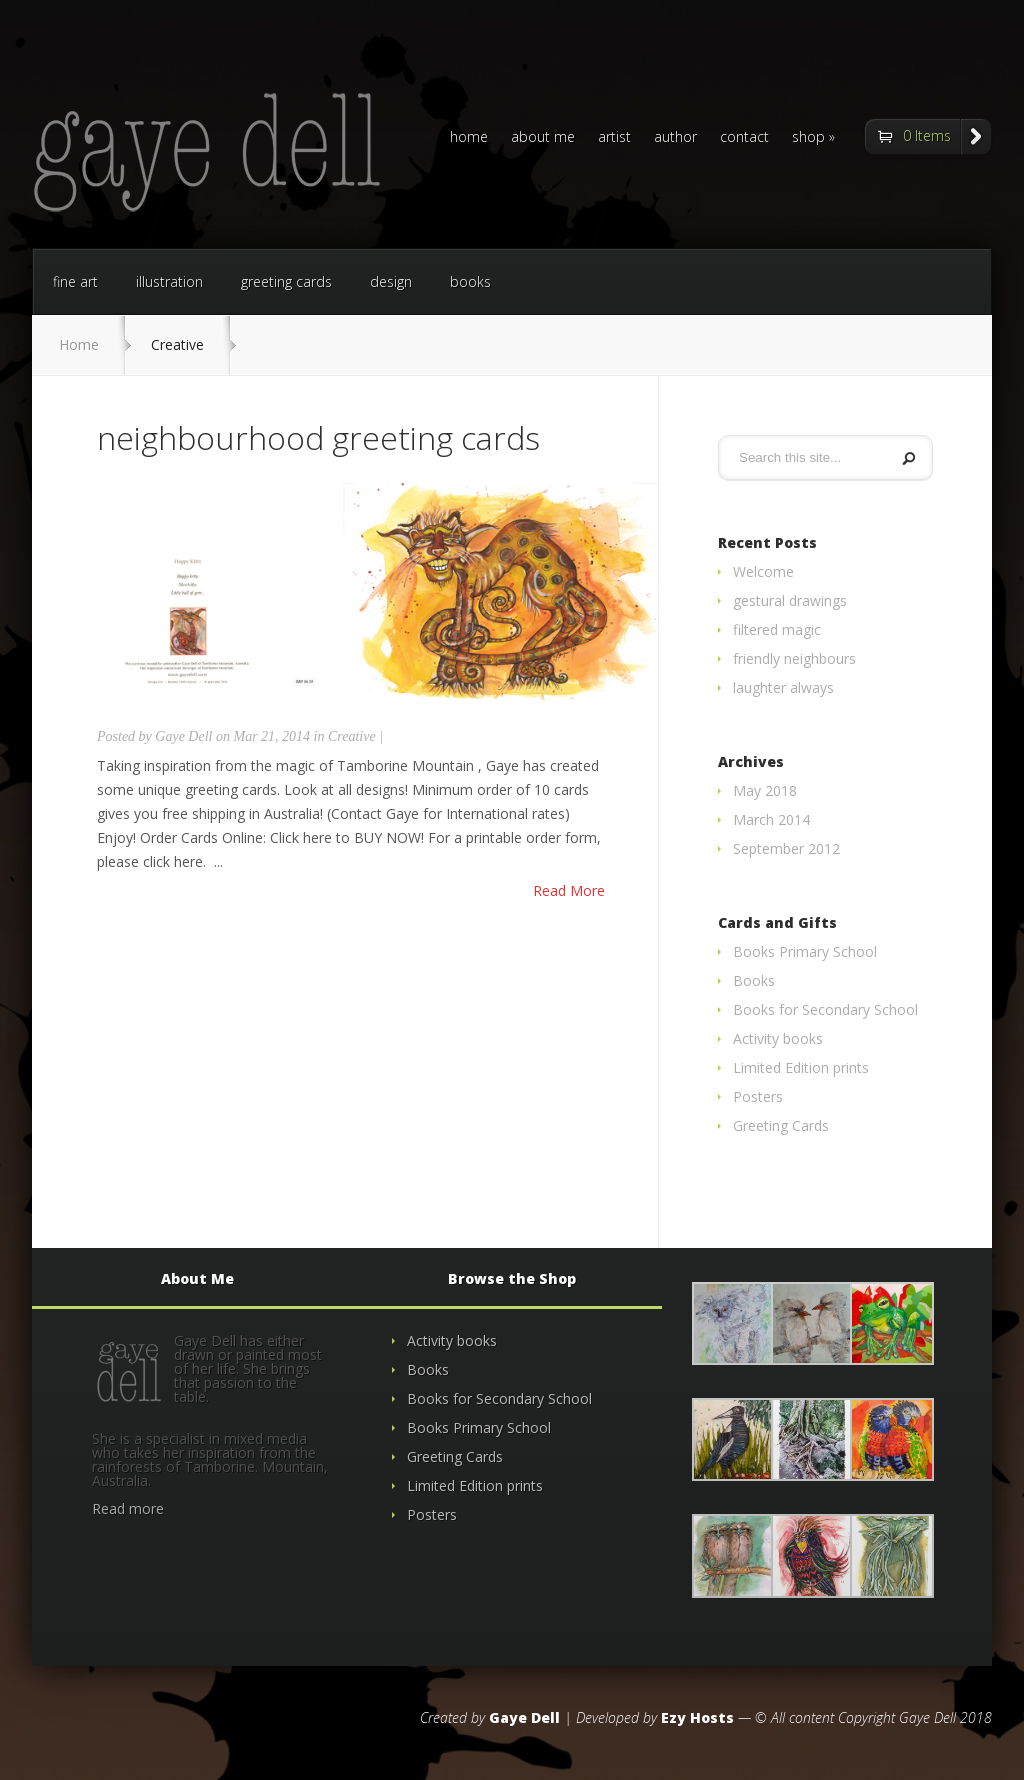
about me (543, 138)
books (470, 281)
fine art (75, 281)
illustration (169, 281)
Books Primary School (805, 951)
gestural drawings (790, 600)
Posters (758, 1096)
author (675, 138)
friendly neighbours (794, 658)
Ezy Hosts (697, 1717)
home (469, 138)
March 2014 (771, 819)
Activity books (778, 1038)
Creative (352, 736)
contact (744, 138)
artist (614, 138)
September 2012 (786, 848)
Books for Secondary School (825, 1009)
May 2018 (765, 790)
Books (754, 980)
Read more (128, 1508)
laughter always (783, 687)
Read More (569, 891)
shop (808, 138)
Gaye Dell (183, 736)
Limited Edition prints (801, 1067)
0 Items (927, 135)
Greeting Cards (781, 1125)
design (391, 281)
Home (79, 344)
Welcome (763, 571)
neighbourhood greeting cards (318, 437)
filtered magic (777, 629)
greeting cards (286, 281)
